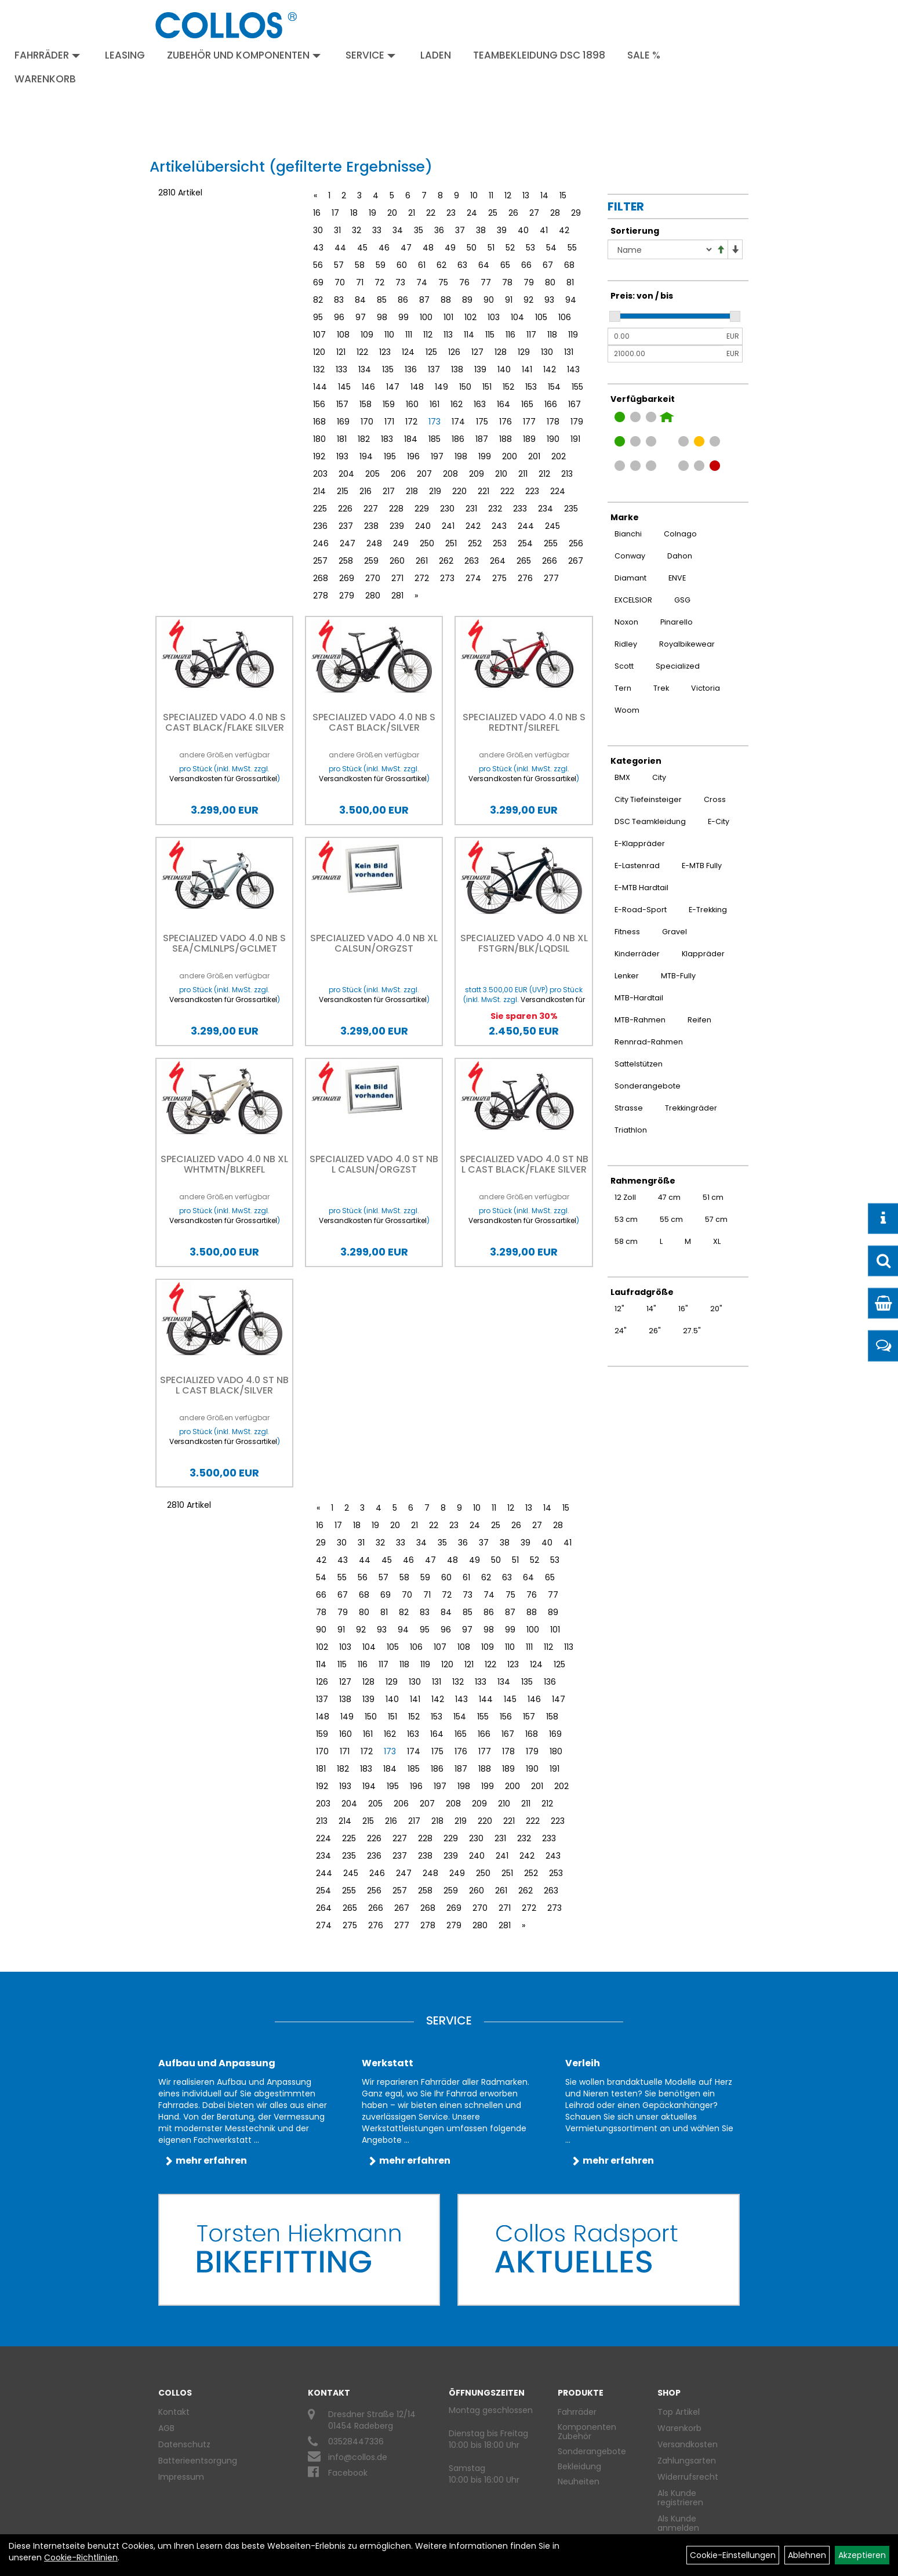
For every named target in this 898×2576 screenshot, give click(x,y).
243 (499, 526)
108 (343, 334)
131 (568, 352)
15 (562, 195)
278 (320, 595)
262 (446, 561)
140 (504, 369)
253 (500, 543)
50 (472, 247)
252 (475, 543)
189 (529, 439)
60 (402, 265)
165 (527, 404)
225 (320, 508)
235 (571, 508)
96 (339, 317)
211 (523, 474)
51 (491, 247)
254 (525, 543)
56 (318, 265)
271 (397, 578)
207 (424, 474)
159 (389, 404)
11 (491, 195)
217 (389, 491)
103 (494, 317)
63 (462, 265)
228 (396, 508)
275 (499, 578)
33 (376, 230)
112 (427, 334)
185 (434, 439)
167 (574, 404)
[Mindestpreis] (666, 336)
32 (356, 230)
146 (368, 387)
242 (473, 526)
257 (320, 561)
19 (372, 213)
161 (434, 404)
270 (372, 578)
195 (390, 456)
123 (385, 352)
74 (421, 282)
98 (382, 317)
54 (551, 247)
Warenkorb (45, 79)
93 (549, 300)
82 (318, 300)
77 (486, 282)
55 (572, 247)
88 (446, 300)
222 (507, 491)
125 (431, 352)
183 (387, 439)
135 (388, 369)
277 (551, 578)
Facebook (348, 2473)
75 (443, 282)
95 (318, 317)
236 (320, 526)
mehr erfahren (211, 2160)
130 (547, 352)
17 (335, 213)
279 (346, 595)
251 (451, 543)
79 (528, 282)
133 (341, 369)
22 (430, 213)
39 (502, 230)
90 (488, 300)
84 (360, 300)
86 (403, 300)
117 (531, 334)
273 (447, 578)
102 (470, 317)
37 (460, 230)
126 (454, 352)
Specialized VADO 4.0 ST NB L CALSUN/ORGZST (374, 1164)
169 (343, 421)
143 (573, 369)
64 (483, 265)
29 (576, 213)
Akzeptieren (862, 2555)
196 (413, 456)
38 (481, 230)
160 (412, 404)
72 (379, 282)
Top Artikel (678, 2412)
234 (545, 508)
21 (411, 213)
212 (544, 474)
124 (408, 352)
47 (406, 247)
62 (441, 265)
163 (480, 404)
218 (412, 491)
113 (448, 334)
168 (319, 421)
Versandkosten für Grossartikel (223, 778)
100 (426, 317)
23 (451, 213)
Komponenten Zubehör (587, 2431)
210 (501, 474)
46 (384, 247)
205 (372, 474)
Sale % (643, 55)
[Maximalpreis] (666, 353)
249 (401, 543)
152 (508, 387)
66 (526, 265)
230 (447, 508)
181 (342, 439)
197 (437, 456)
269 (346, 578)
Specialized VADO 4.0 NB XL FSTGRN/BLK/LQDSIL (524, 943)
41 (544, 230)
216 (365, 491)
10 (474, 195)
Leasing (125, 55)
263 (471, 561)
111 (408, 334)
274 (473, 578)
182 (364, 439)
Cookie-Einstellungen (733, 2555)
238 (371, 526)
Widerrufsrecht (687, 2477)
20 (392, 213)
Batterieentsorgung (197, 2460)
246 (321, 543)
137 (434, 369)
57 (339, 265)
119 (573, 334)
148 (417, 387)
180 (319, 439)
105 (541, 317)
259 (371, 561)
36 (439, 230)
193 (342, 456)
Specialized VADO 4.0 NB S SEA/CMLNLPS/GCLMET (224, 943)
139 (480, 369)
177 (529, 421)
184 (410, 439)
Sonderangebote (592, 2451)
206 (398, 474)
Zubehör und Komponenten (244, 55)
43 (318, 247)
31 (337, 230)
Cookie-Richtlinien (81, 2557)
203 (320, 474)
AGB (166, 2428)
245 (552, 526)
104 (517, 317)
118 (552, 334)
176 (505, 421)
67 (548, 265)
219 (435, 491)
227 (370, 508)
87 (424, 300)
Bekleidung (579, 2466)
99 (403, 317)
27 (534, 213)
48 (428, 247)
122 (362, 352)
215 (342, 491)
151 (487, 387)
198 (461, 456)
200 (509, 456)
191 (575, 439)
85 (382, 300)
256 (576, 543)
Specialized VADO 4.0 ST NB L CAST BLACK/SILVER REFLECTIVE (224, 1390)
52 (510, 247)
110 (389, 334)
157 (342, 404)
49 (450, 247)
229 (422, 508)
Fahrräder (47, 55)
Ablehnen (807, 2555)
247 (347, 543)
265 (524, 561)
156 (319, 404)
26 (513, 213)
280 (372, 595)
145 (344, 387)
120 (319, 352)
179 (576, 421)
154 (554, 387)
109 (367, 334)
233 (520, 508)
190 (553, 439)
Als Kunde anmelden (678, 2523)
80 (550, 282)
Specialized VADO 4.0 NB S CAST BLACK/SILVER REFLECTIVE (373, 727)
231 (471, 508)
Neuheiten (578, 2481)
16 (317, 213)
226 (345, 508)
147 (392, 387)
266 (549, 561)
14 (544, 195)
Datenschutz (184, 2444)
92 (528, 300)
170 (367, 421)
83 (339, 300)
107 (319, 334)
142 (549, 369)
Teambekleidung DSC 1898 (539, 55)
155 (577, 387)
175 (482, 421)
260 (397, 561)
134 (364, 369)
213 (567, 474)
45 (362, 247)
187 (481, 439)
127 (477, 352)
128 (501, 352)
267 (575, 561)
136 (411, 369)
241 (448, 526)
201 (534, 456)
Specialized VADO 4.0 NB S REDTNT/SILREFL (524, 722)
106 (564, 317)
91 (508, 300)
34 (397, 230)
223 (532, 491)
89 (467, 300)
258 (346, 561)
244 (526, 526)
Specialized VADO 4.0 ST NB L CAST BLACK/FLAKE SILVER (524, 1164)
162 (456, 404)
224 (557, 491)
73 (400, 282)
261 (422, 561)
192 (319, 456)
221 (483, 491)
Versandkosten (687, 2444)
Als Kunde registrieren (680, 2497)
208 (450, 474)
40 (523, 230)
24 (472, 213)
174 (458, 421)
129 (524, 352)
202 (558, 456)
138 (457, 369)
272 (422, 578)
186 (458, 439)
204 (346, 474)
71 (359, 282)
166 (550, 404)
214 (319, 491)
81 (570, 282)
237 (346, 526)
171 (389, 421)
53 (530, 247)
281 (397, 595)
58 (360, 265)
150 (465, 387)
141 (527, 369)
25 (492, 213)
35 (418, 230)
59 (381, 265)
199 (484, 456)
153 (531, 387)
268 (320, 578)
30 (318, 230)
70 (340, 282)
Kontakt (174, 2412)
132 (319, 369)
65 (505, 265)
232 (495, 508)
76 (464, 282)
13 (525, 195)
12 (507, 195)
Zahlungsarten (686, 2460)
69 (318, 282)
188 (505, 439)
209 (476, 474)
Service (370, 55)
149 (441, 387)
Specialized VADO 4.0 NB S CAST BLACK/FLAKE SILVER (224, 722)
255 (551, 543)
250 (427, 543)
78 (507, 282)
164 (503, 404)
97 (360, 317)
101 (448, 317)
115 (490, 334)
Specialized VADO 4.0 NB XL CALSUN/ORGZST (374, 943)
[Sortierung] (661, 249)
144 (320, 387)
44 (340, 247)
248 (374, 543)
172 (411, 421)
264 (498, 561)
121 (341, 352)
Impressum (181, 2477)
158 (365, 404)
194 (366, 456)
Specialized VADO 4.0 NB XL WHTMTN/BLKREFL (224, 1164)
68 (569, 265)
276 (525, 578)
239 (397, 526)
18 (354, 213)
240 (423, 526)
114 (469, 334)
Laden (435, 55)
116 (510, 334)
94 (570, 300)
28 (555, 213)
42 (564, 230)
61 (422, 265)
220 (459, 491)
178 (553, 421)
